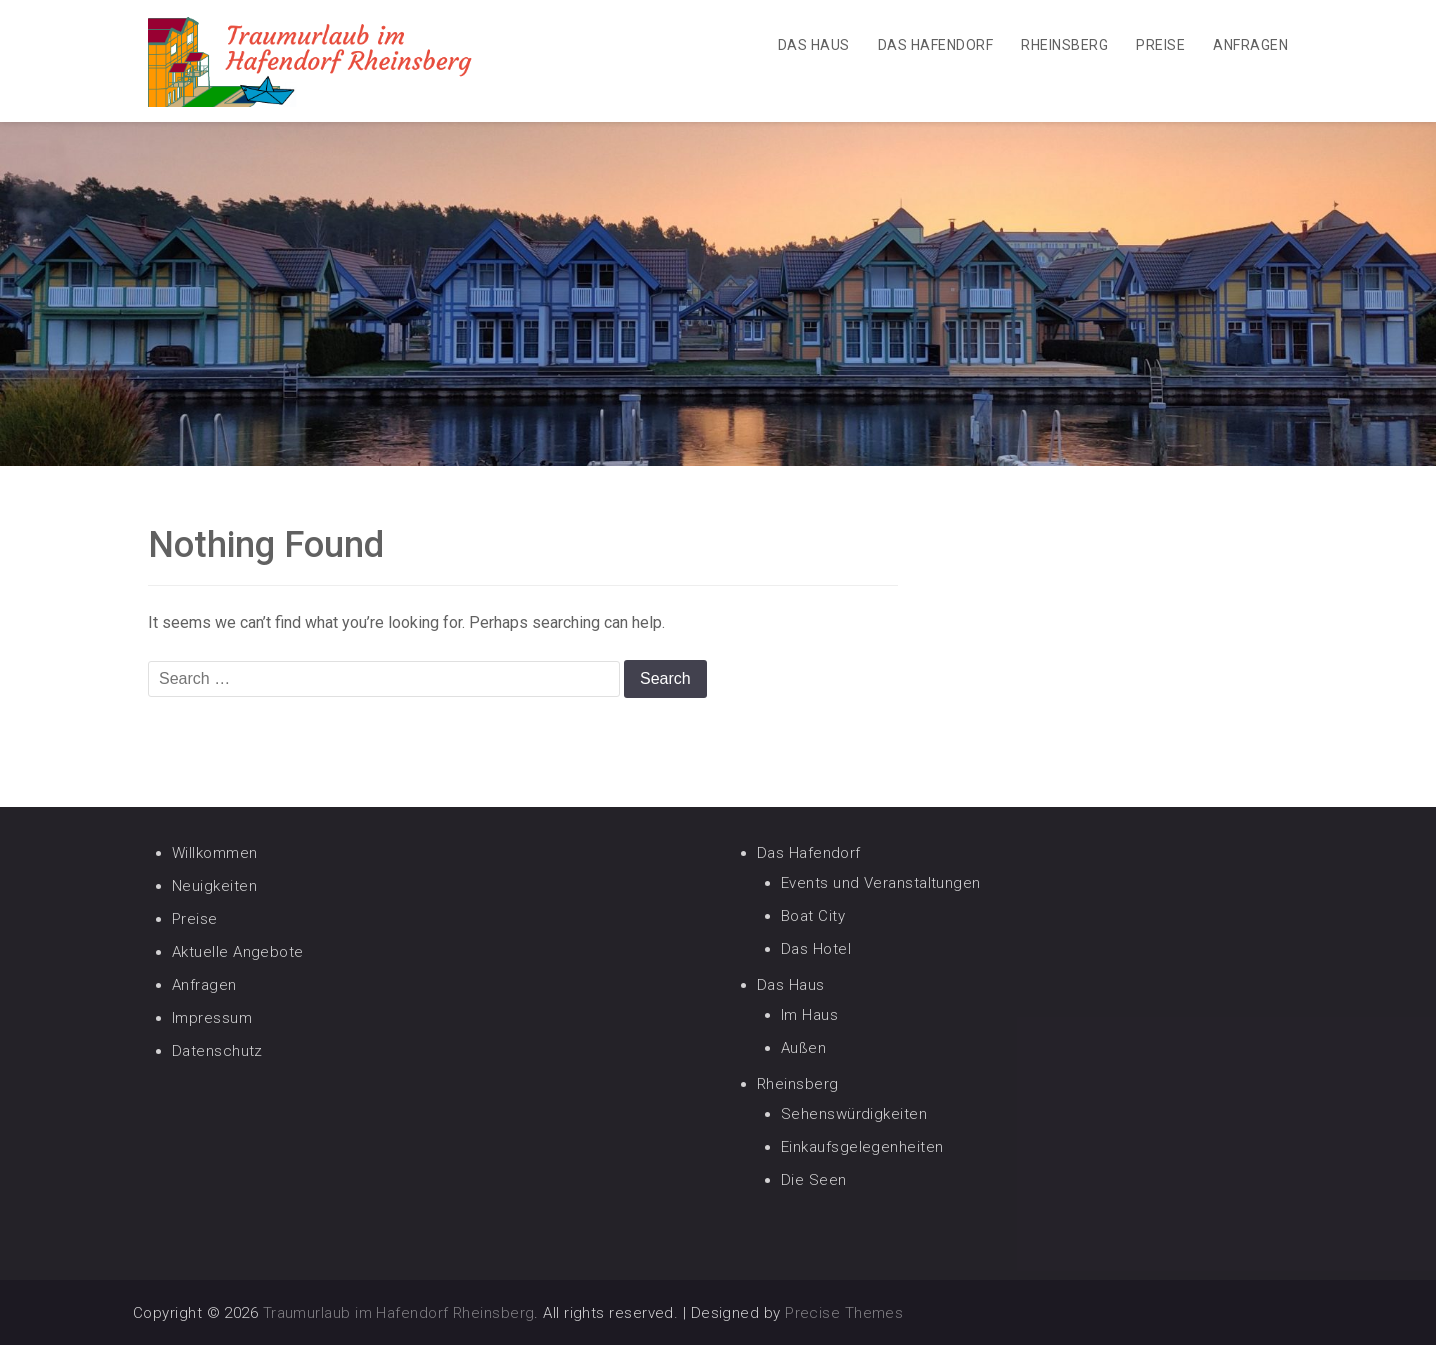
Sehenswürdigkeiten (854, 1116)
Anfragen (1250, 45)
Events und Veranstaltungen (881, 885)
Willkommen (215, 855)
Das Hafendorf (935, 45)
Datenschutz (217, 1053)
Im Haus (809, 1017)
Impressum (212, 1020)
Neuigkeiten (214, 888)
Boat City (813, 918)
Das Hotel (816, 951)
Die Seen (814, 1182)
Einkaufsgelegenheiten (862, 1149)
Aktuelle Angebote (238, 954)
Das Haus (814, 45)
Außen (803, 1050)
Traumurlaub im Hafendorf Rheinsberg (399, 1315)
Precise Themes (844, 1315)
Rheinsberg (1064, 45)
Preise (1160, 45)
